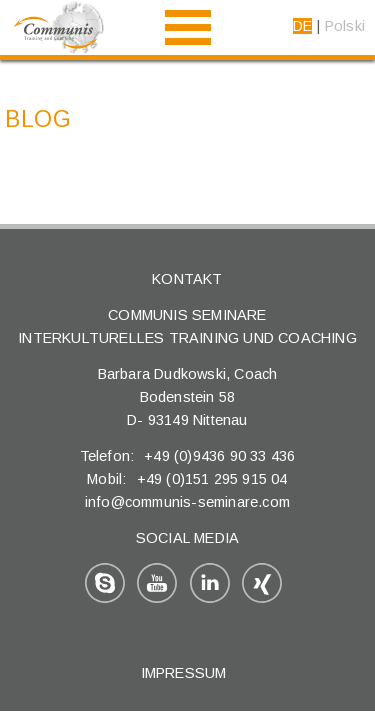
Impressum (184, 673)
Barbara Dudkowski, (166, 374)
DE (302, 26)
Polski (345, 26)
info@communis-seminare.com (187, 502)
